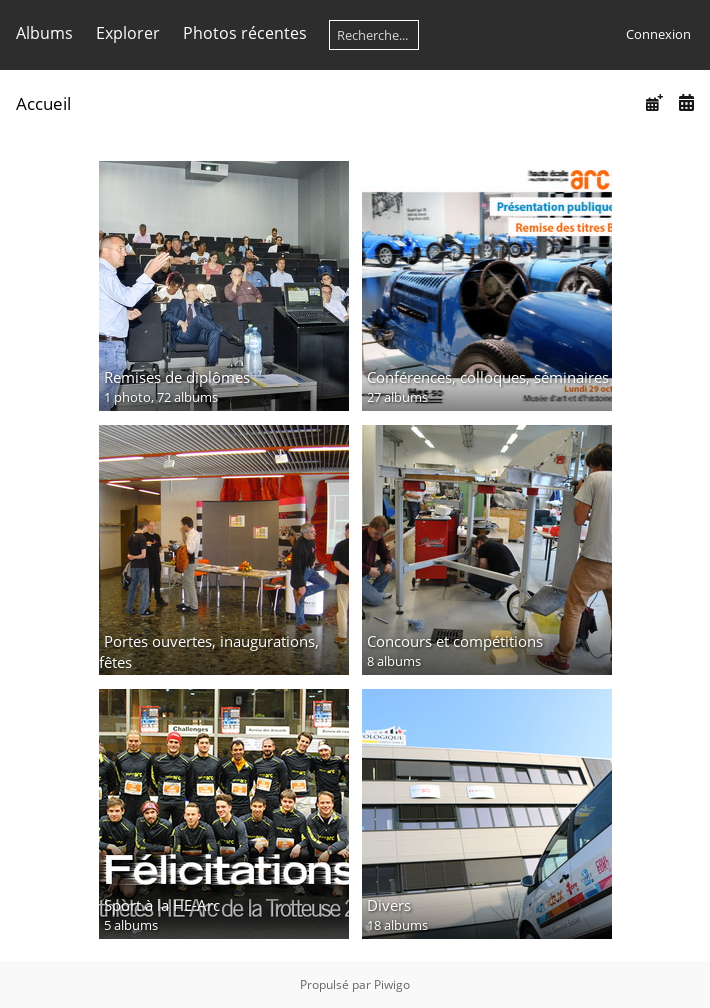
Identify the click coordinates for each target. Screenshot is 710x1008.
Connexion (658, 34)
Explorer (128, 33)
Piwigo (392, 984)
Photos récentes (245, 33)
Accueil (43, 103)
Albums (44, 33)
